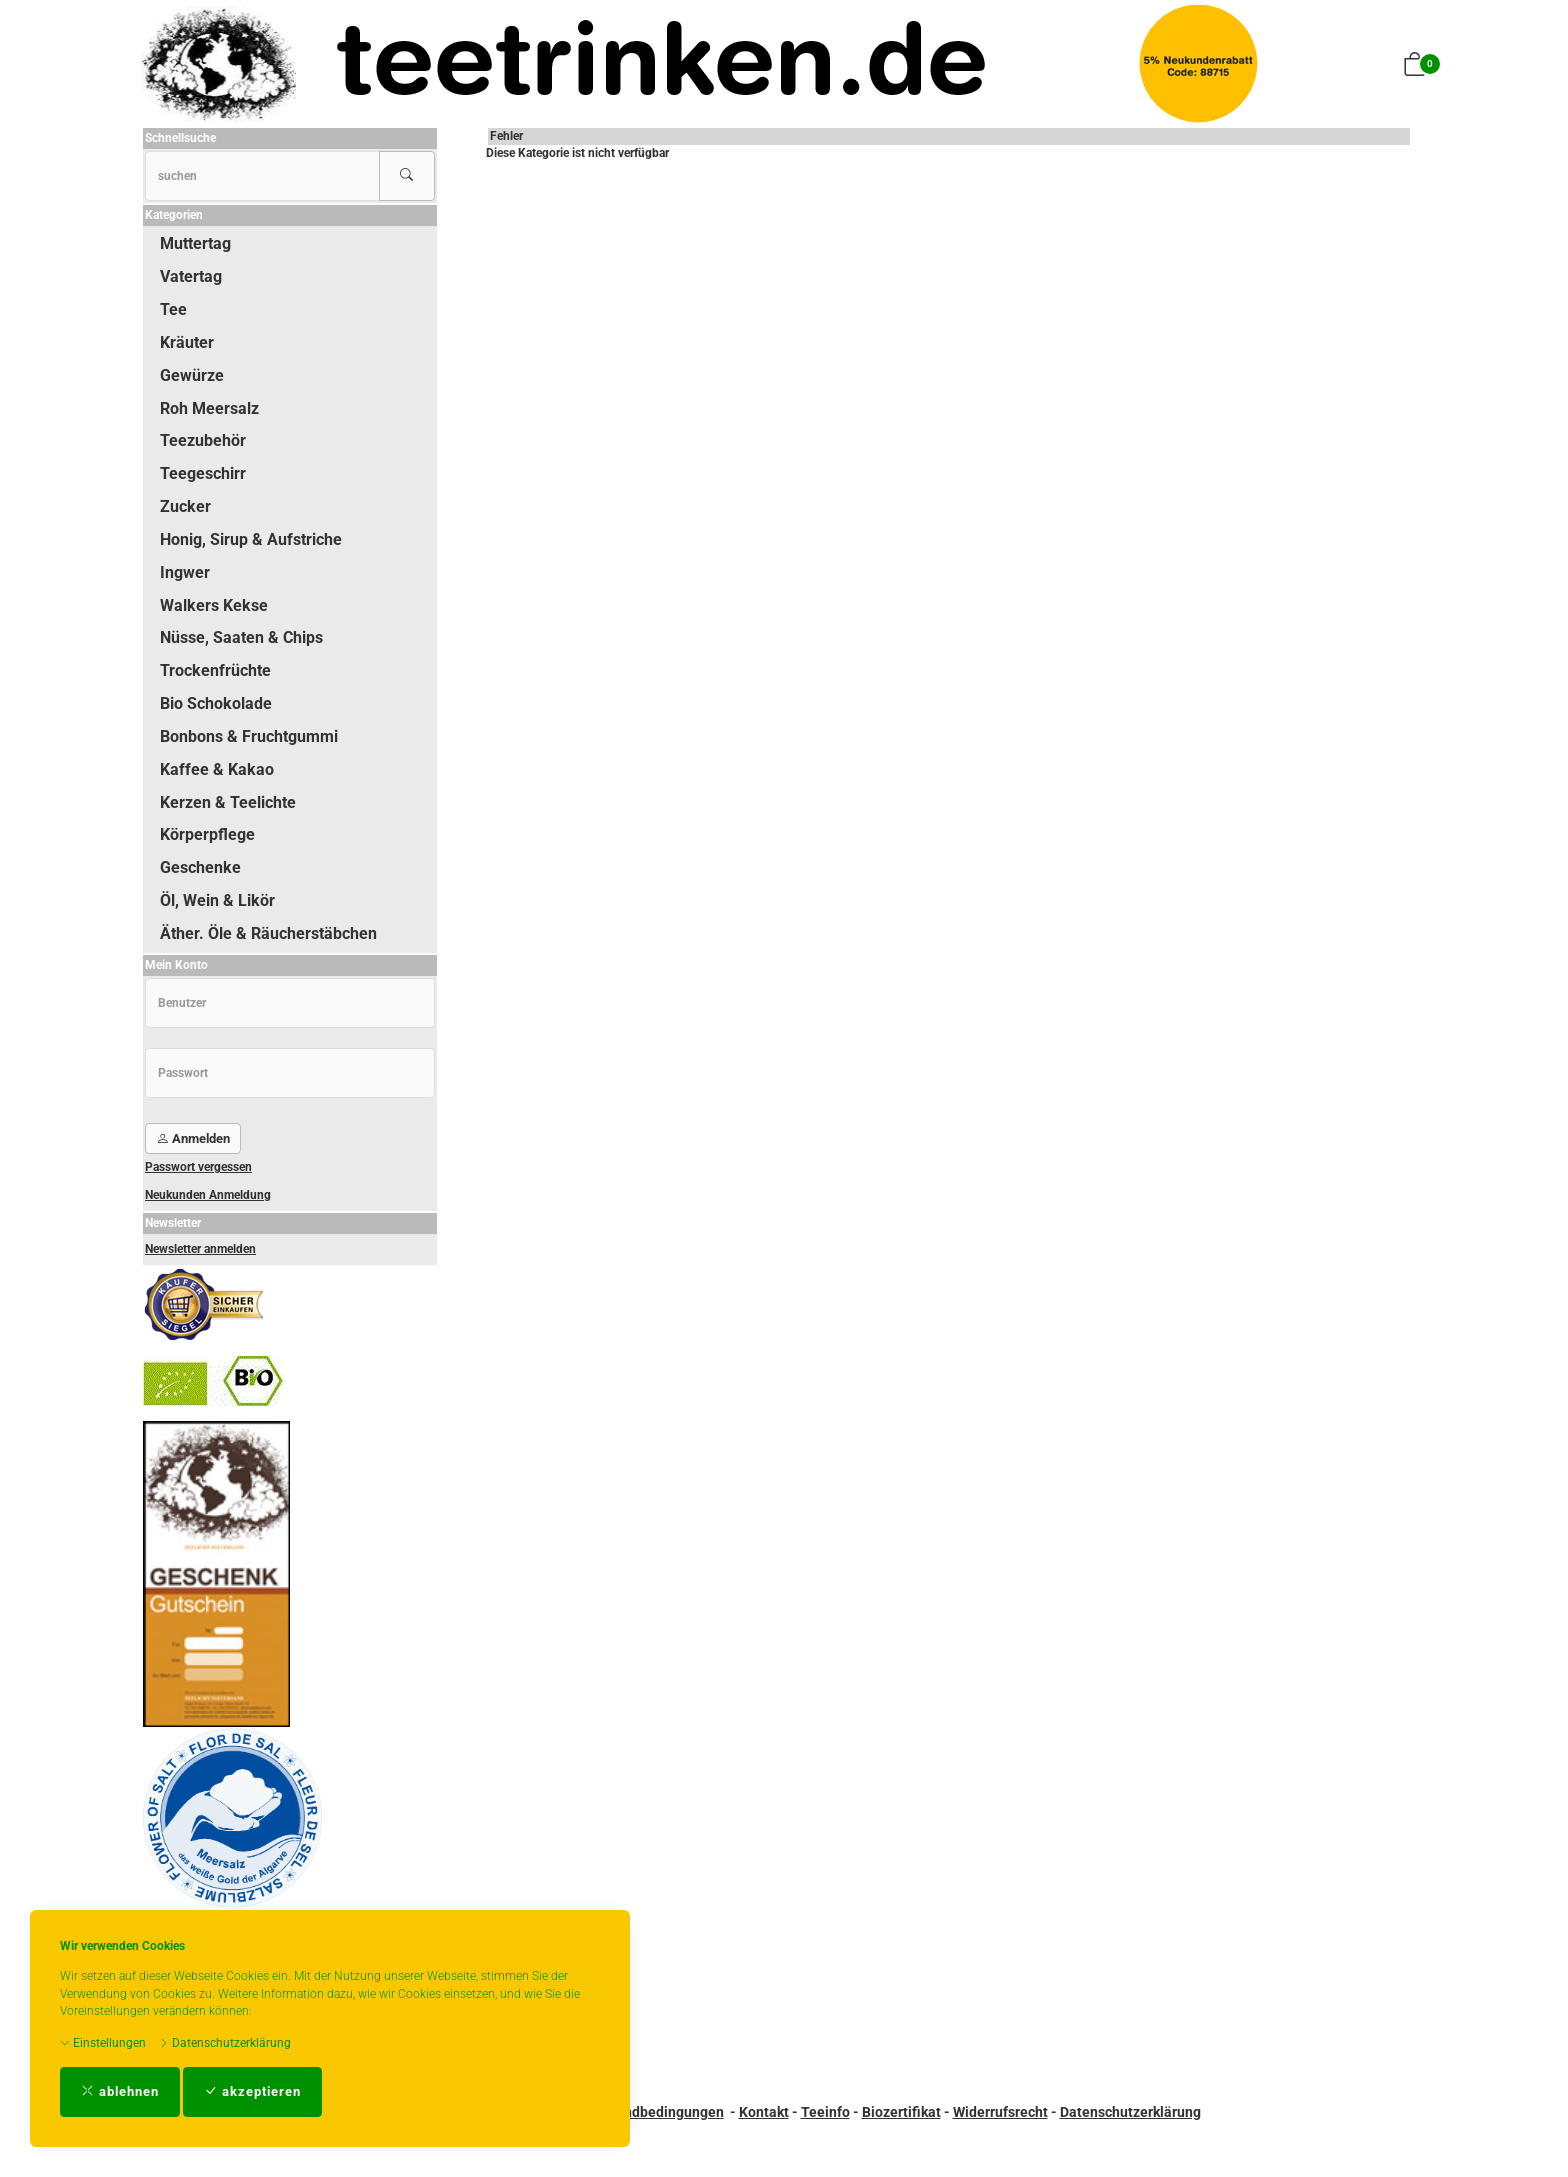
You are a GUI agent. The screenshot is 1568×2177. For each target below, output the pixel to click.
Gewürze (192, 375)
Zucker (185, 506)
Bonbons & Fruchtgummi (249, 736)
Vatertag (191, 276)
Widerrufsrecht (1000, 2112)
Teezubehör (203, 440)
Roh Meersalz (209, 408)
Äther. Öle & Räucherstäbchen (268, 933)
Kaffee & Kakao (217, 769)
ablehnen (120, 2091)
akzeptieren (252, 2091)
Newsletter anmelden (200, 1249)
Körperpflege (207, 834)
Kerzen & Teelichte (228, 802)
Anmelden (193, 1138)
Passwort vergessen (198, 1167)
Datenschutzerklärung (225, 2043)
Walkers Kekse (214, 605)
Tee (173, 309)
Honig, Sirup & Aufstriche (251, 539)
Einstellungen (103, 2043)
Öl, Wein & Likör (217, 900)
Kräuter (187, 342)
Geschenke (200, 867)
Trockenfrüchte (215, 670)
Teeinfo (825, 2112)
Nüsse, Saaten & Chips (241, 637)
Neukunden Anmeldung (208, 1195)
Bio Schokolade (216, 703)
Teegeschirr (203, 473)
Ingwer (185, 572)
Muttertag (195, 243)
